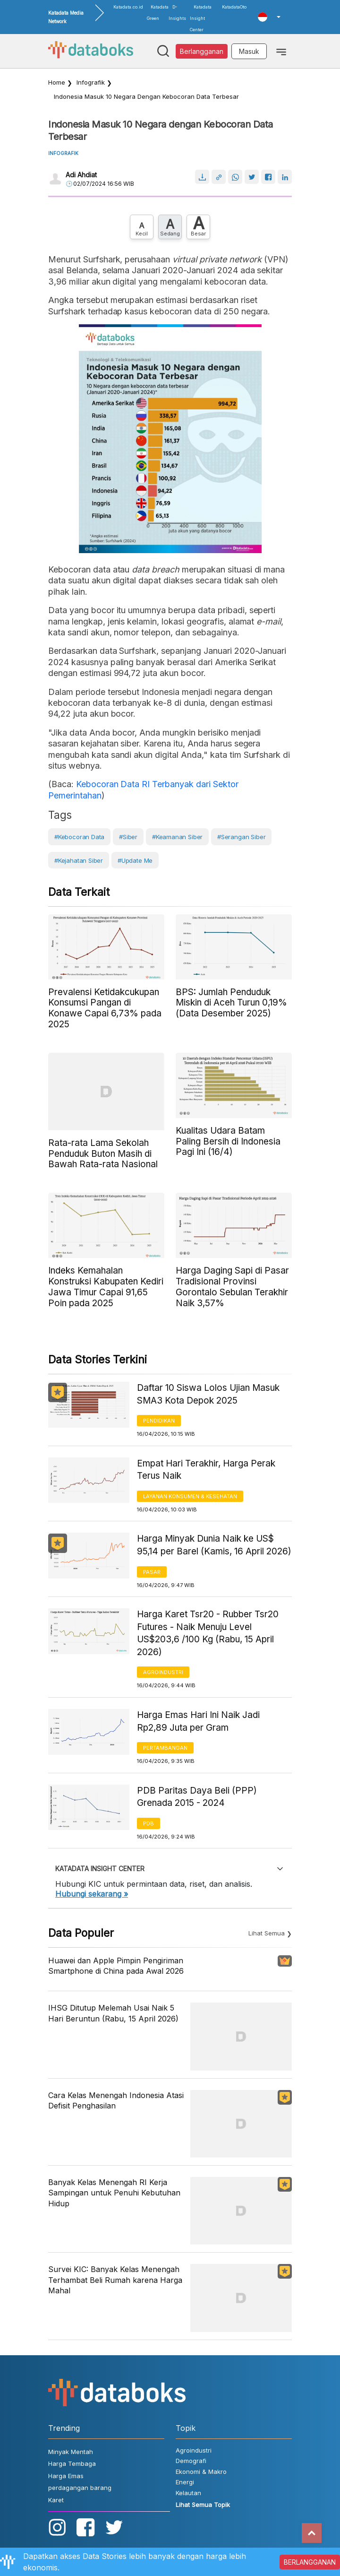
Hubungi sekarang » (91, 1894)
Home (56, 82)
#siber (128, 837)
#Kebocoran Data (79, 837)
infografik (90, 82)
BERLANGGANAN (310, 2562)
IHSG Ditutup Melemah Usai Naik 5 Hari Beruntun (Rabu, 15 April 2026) (113, 2013)
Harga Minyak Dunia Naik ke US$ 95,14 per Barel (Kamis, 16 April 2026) (214, 1545)
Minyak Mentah (70, 2451)
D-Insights (177, 12)
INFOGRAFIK (63, 153)
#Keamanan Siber (177, 837)
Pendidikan (159, 1420)
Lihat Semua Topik (203, 2504)
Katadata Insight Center (201, 18)
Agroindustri (163, 1672)
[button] (269, 17)
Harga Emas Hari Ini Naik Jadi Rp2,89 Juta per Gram (198, 1721)
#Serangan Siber (241, 837)
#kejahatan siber (78, 860)
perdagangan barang (79, 2487)
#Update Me (135, 860)
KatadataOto (234, 6)
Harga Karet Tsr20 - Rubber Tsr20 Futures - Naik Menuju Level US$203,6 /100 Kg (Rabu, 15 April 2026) (208, 1633)
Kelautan (188, 2493)
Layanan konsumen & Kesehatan (190, 1496)
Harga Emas (66, 2476)
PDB (148, 1823)
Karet (56, 2500)
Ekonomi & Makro (201, 2471)
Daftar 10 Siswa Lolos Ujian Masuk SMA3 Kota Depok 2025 (208, 1394)
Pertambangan (165, 1747)
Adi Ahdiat (81, 175)
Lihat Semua (266, 1933)
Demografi (191, 2460)
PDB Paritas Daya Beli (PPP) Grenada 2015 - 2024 (197, 1797)
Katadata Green (158, 12)
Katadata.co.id (128, 6)
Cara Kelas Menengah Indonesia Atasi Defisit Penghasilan (116, 2100)
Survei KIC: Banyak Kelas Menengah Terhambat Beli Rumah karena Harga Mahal (115, 2279)
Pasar (152, 1572)
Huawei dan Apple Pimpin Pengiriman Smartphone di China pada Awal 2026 (116, 1966)
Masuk (249, 51)
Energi (185, 2482)
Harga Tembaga (72, 2463)
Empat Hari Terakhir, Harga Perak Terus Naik (206, 1470)
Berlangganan (201, 51)
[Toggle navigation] (281, 51)
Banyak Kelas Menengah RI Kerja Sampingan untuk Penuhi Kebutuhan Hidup (114, 2192)
